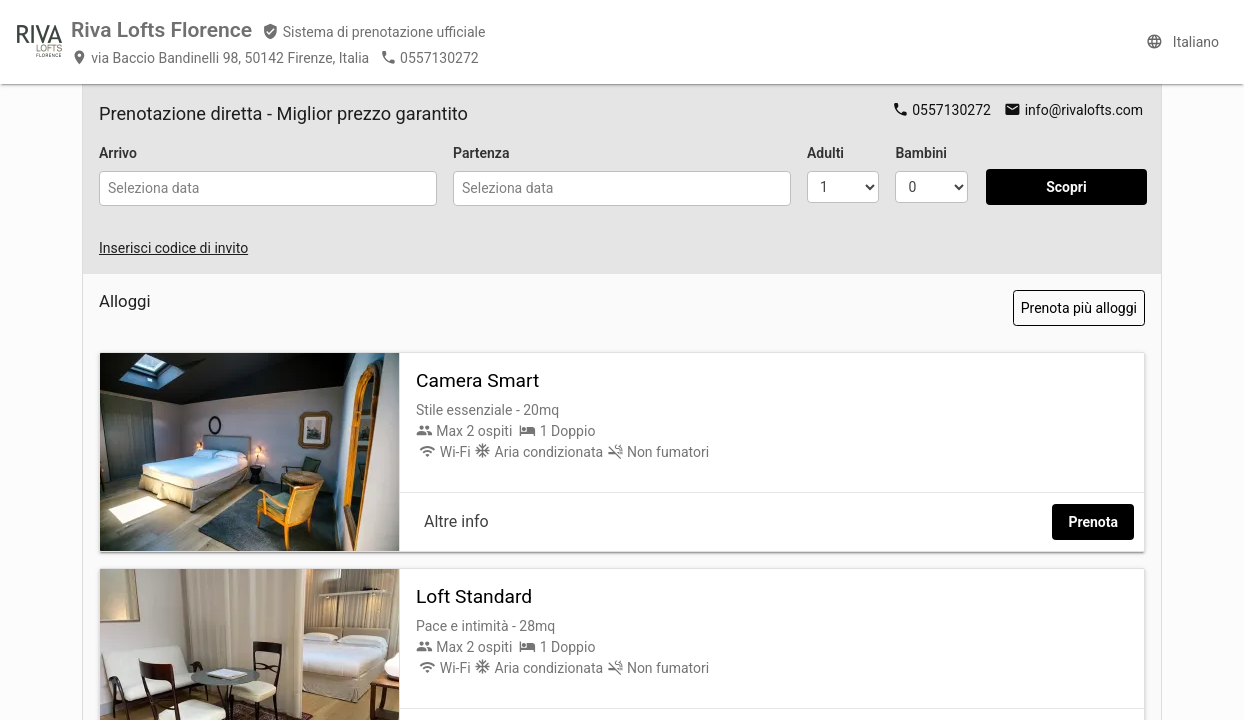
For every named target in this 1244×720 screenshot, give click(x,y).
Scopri (1066, 187)
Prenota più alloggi (1079, 308)
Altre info (456, 521)
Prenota (1093, 522)
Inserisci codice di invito (173, 248)
